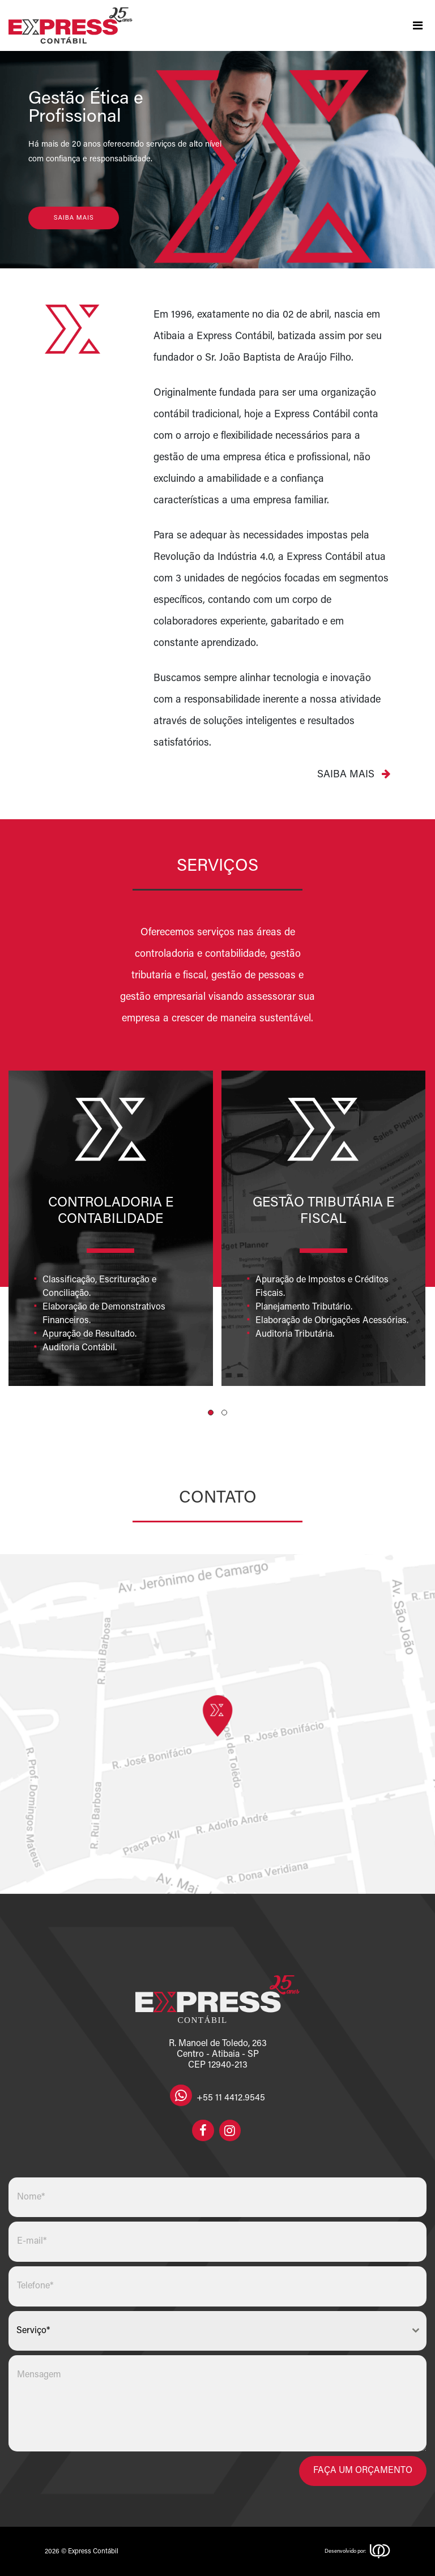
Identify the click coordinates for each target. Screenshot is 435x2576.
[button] (211, 1412)
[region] (217, 159)
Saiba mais (353, 774)
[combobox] (217, 2331)
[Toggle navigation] (417, 25)
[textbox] (206, 2331)
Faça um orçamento (362, 2470)
